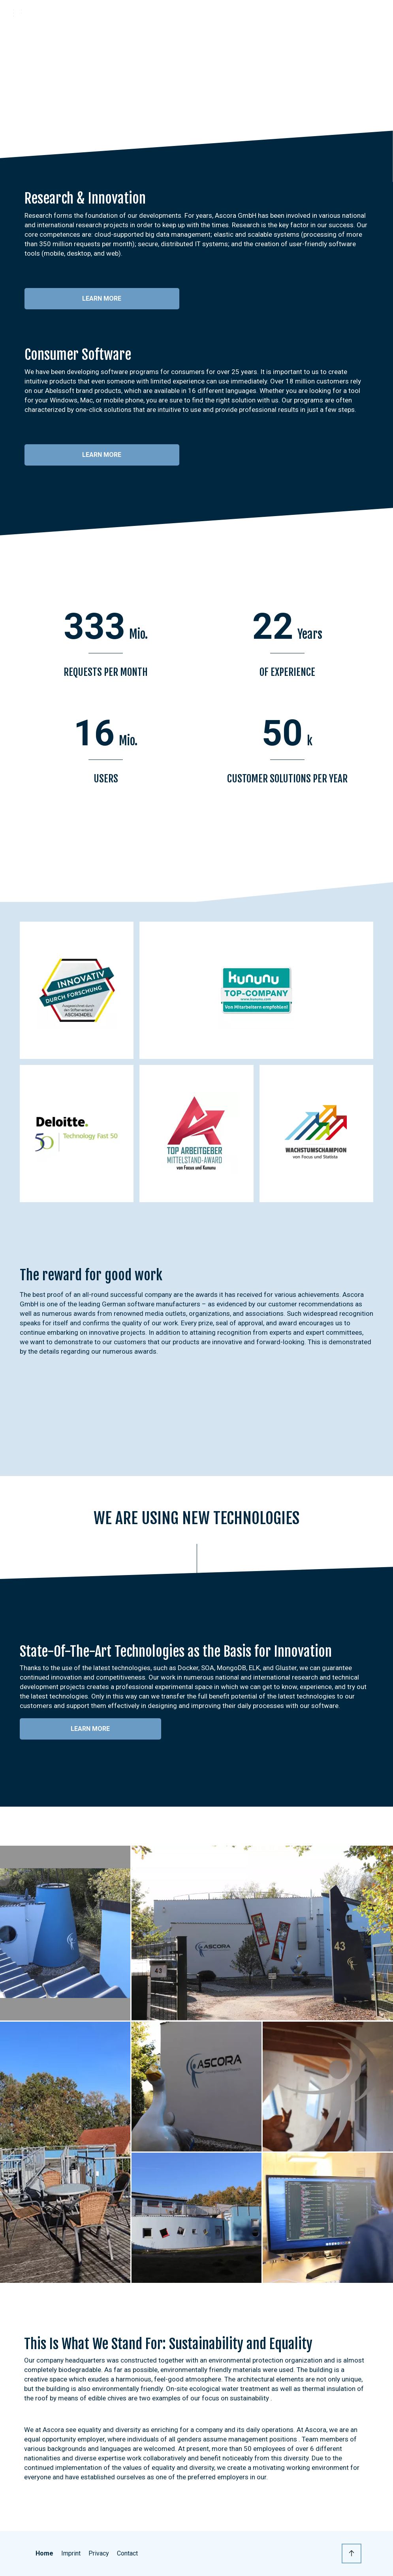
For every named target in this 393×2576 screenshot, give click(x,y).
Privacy (98, 2553)
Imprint (71, 2553)
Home (44, 2553)
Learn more (101, 298)
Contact (127, 2553)
